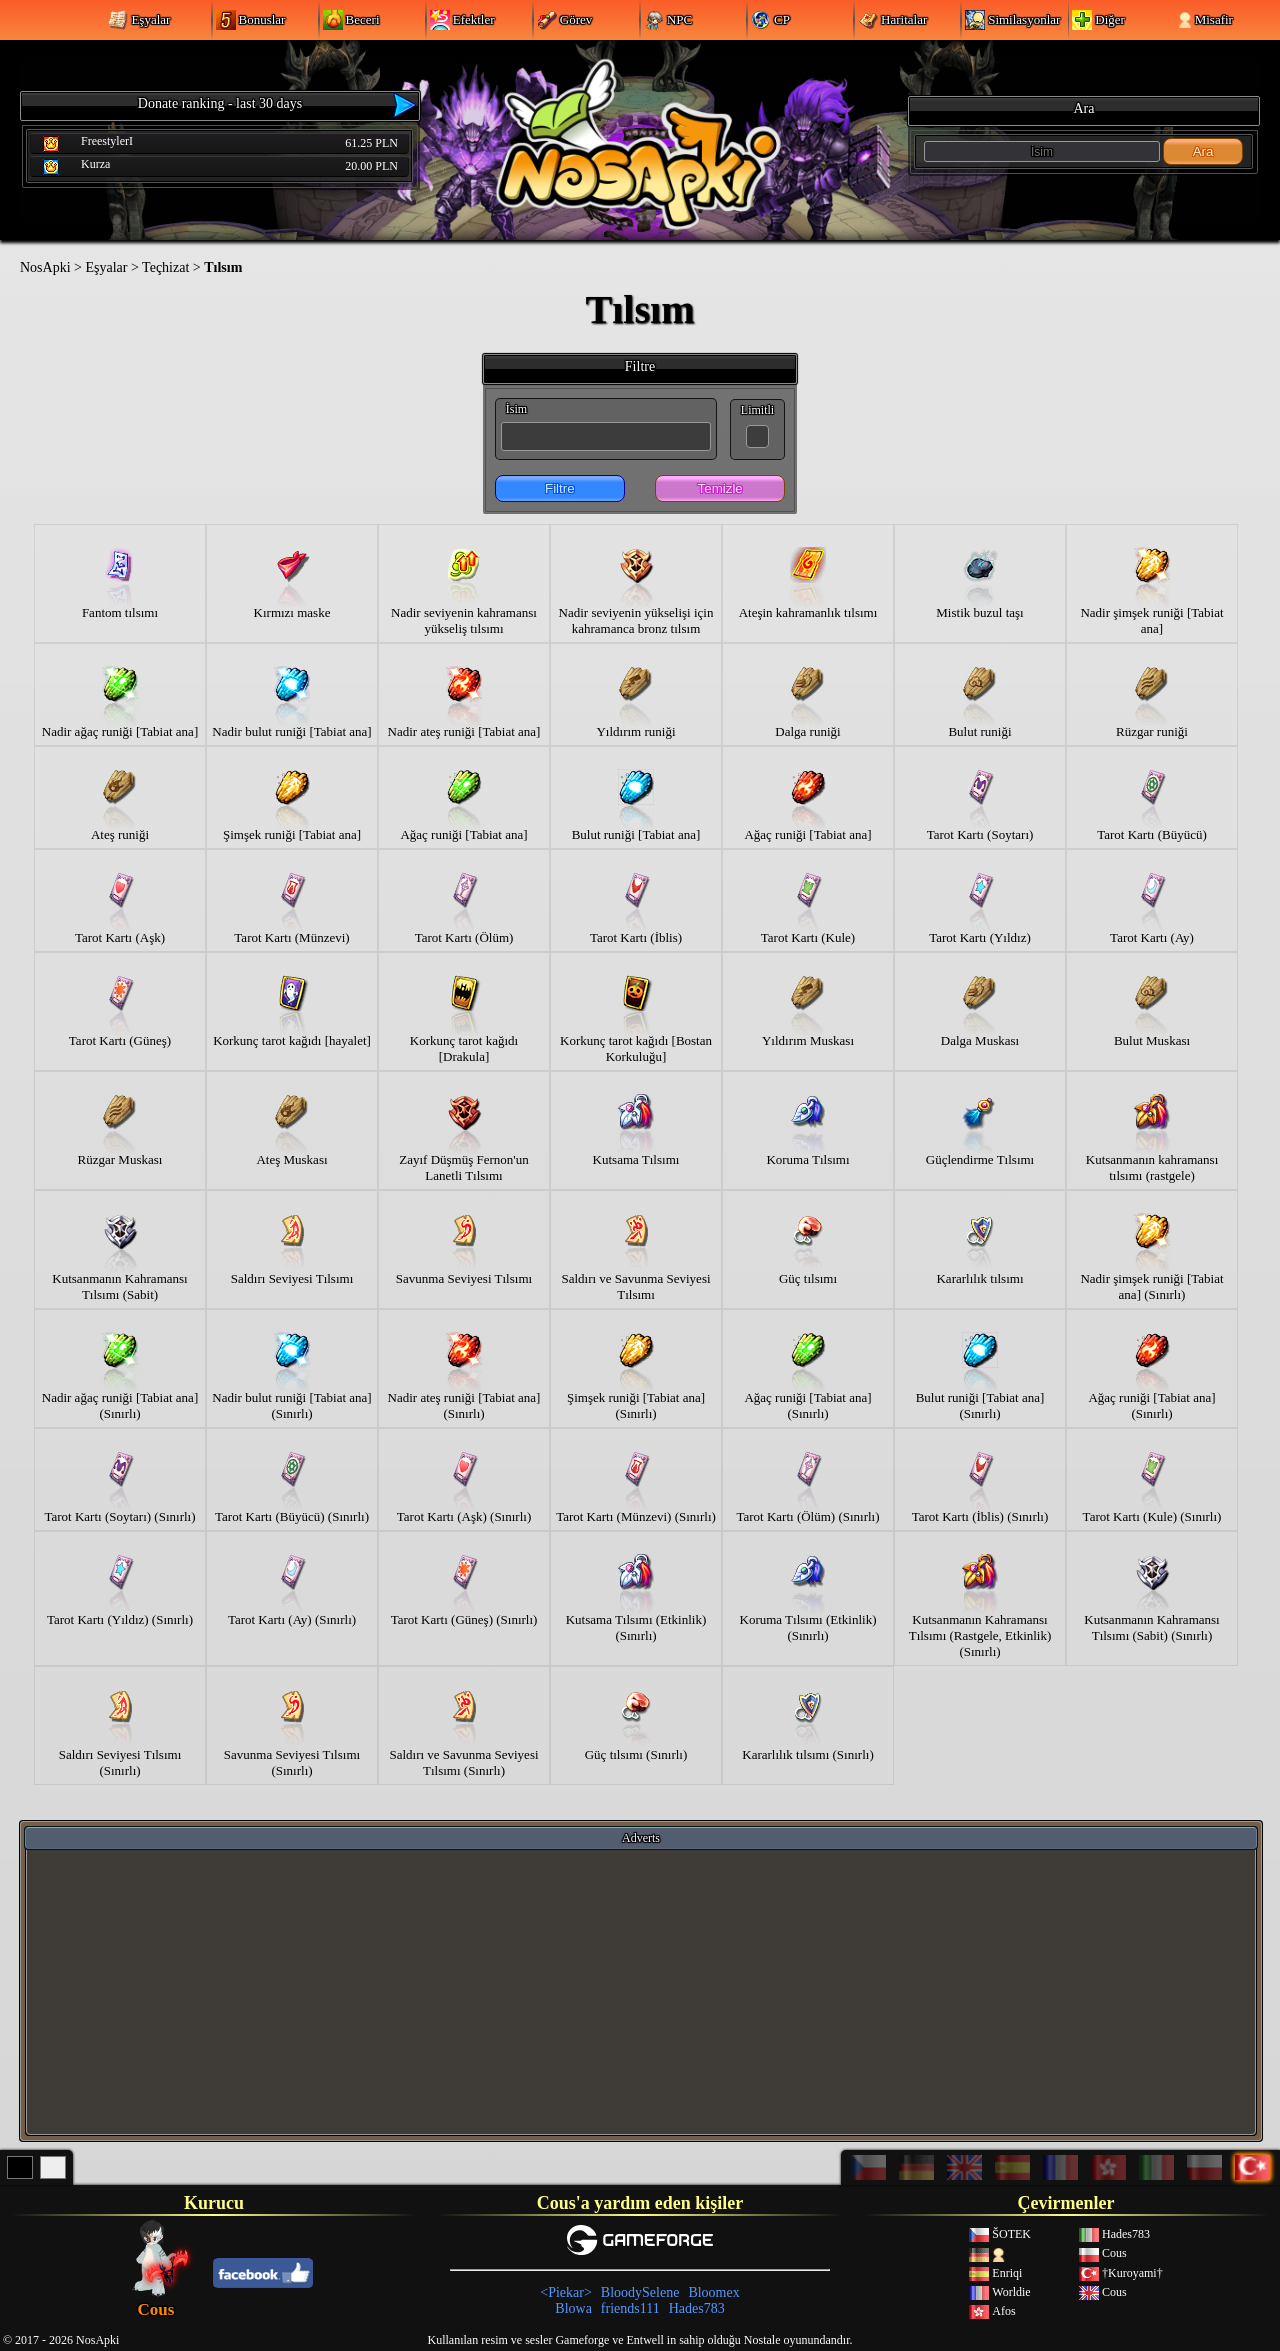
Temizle (720, 488)
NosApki (45, 267)
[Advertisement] (641, 1991)
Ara (1203, 151)
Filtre (560, 488)
